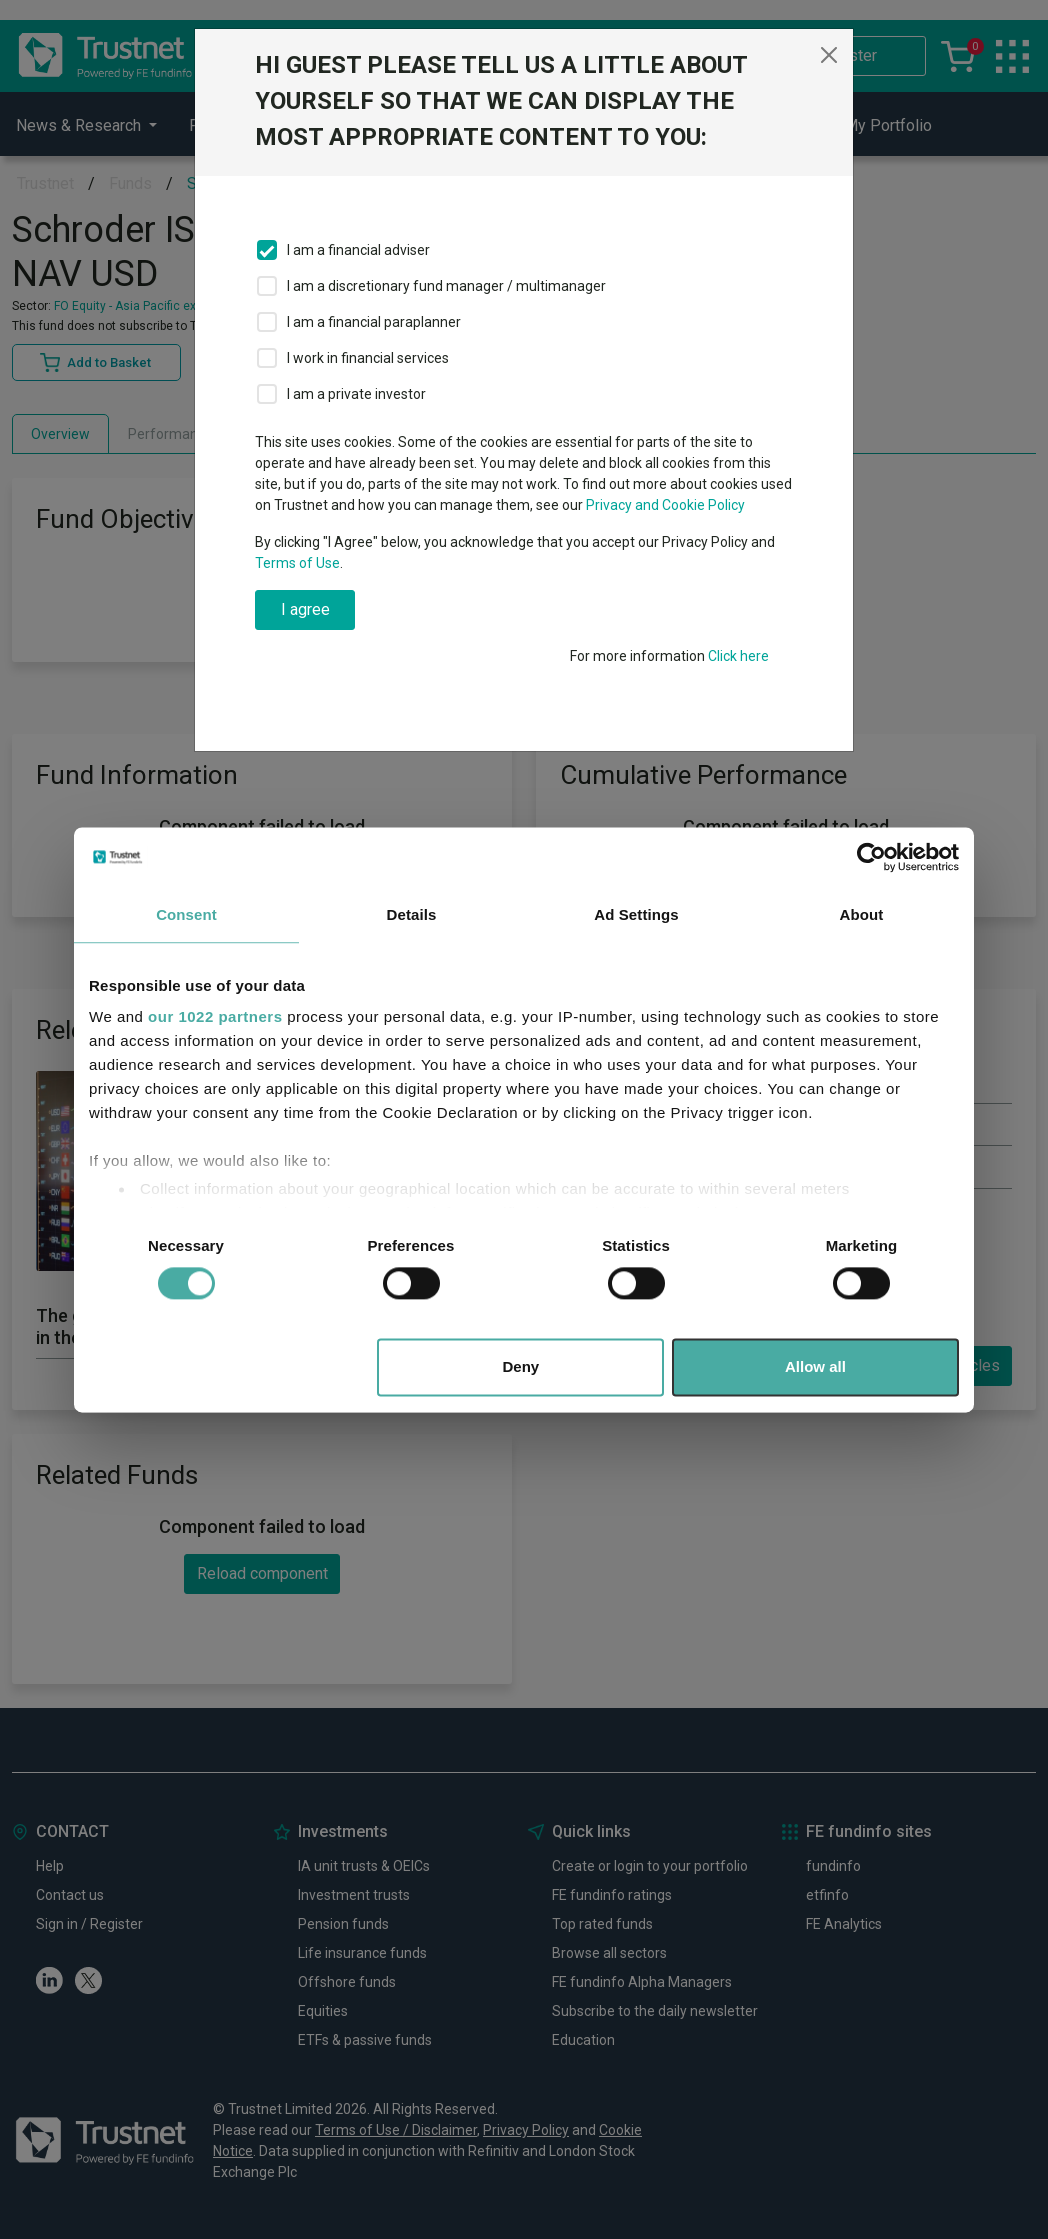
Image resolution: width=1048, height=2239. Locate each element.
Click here (738, 656)
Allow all (815, 1366)
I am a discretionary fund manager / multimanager (446, 286)
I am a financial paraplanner (374, 322)
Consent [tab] (186, 914)
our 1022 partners (215, 1016)
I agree (305, 609)
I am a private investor (356, 394)
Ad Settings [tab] (636, 914)
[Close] (829, 55)
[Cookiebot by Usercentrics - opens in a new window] (871, 857)
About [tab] (862, 914)
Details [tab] (412, 914)
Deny (521, 1366)
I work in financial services (368, 358)
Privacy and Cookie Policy (665, 505)
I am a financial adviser (358, 250)
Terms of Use (297, 563)
